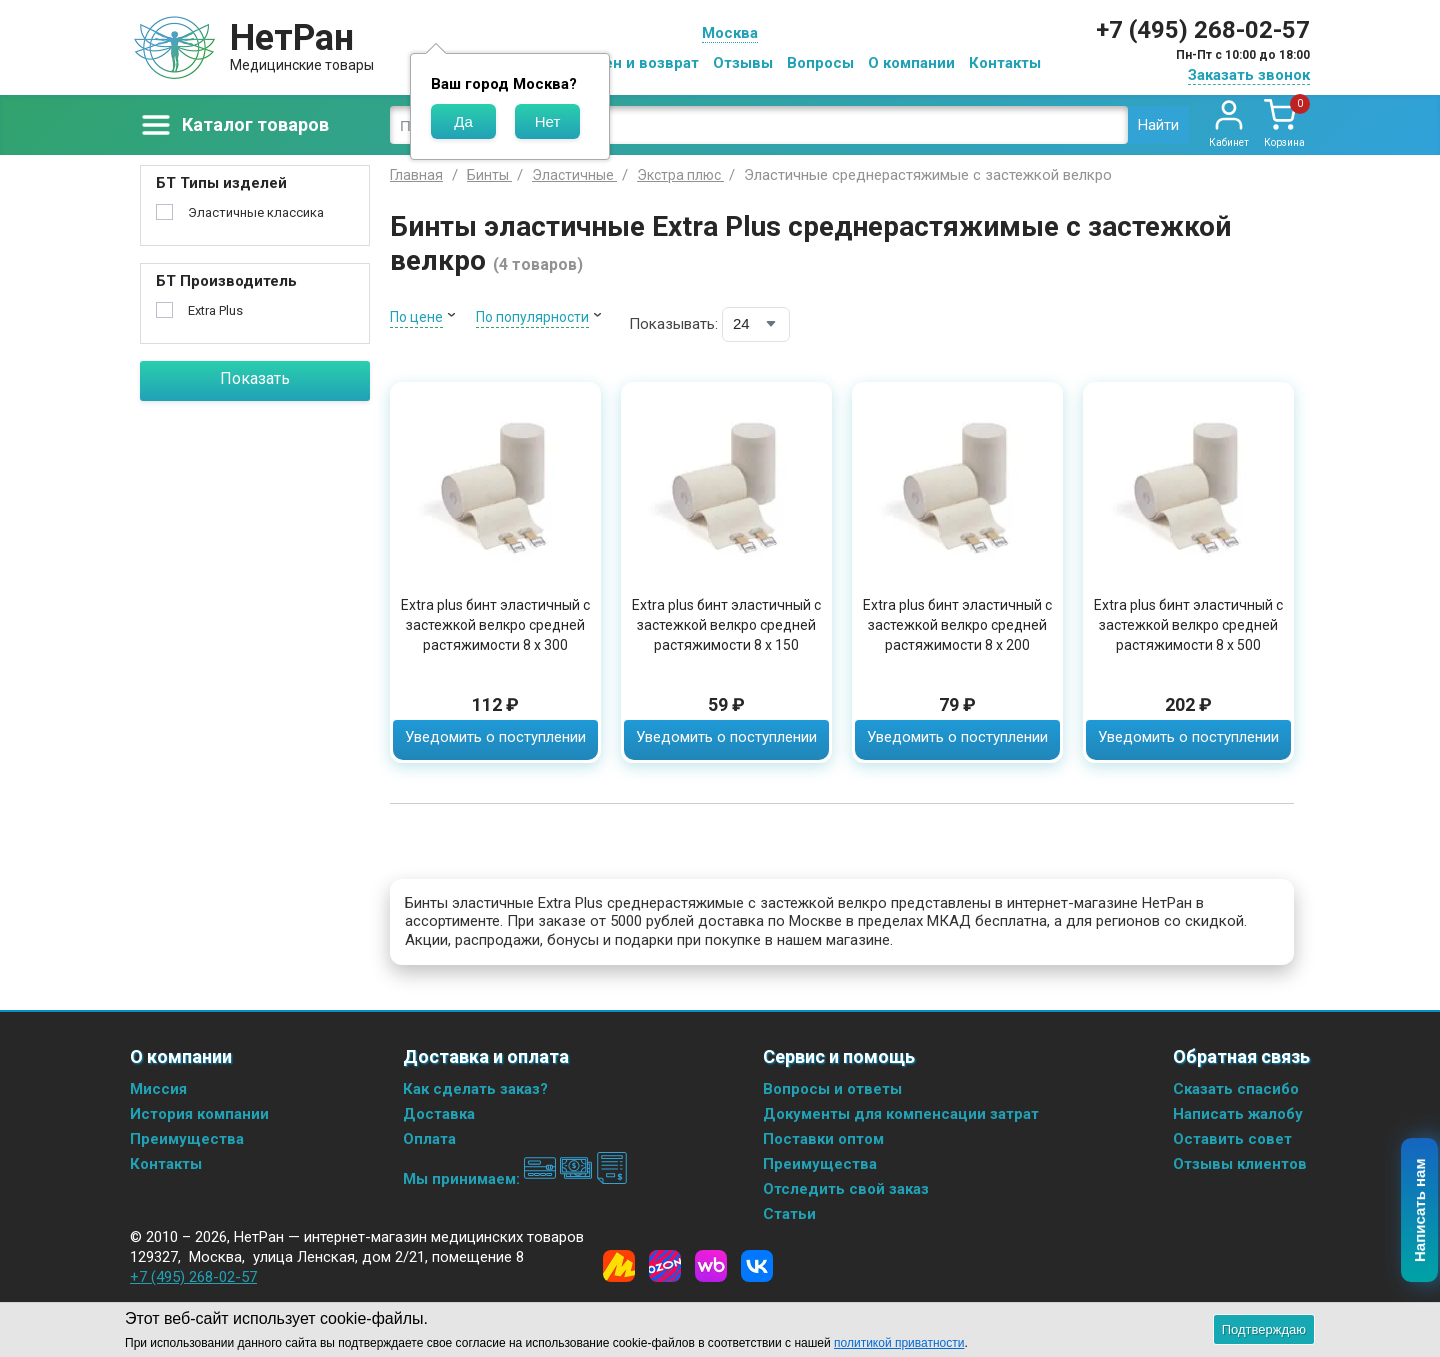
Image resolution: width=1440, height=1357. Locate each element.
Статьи (789, 1214)
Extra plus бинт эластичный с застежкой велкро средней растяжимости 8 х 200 (957, 625)
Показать (255, 378)
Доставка (439, 1114)
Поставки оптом (823, 1139)
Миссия (158, 1089)
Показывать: (673, 324)
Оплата (429, 1139)
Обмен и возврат (636, 63)
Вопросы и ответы (832, 1089)
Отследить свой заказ (846, 1189)
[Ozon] (665, 1266)
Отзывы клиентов (1240, 1164)
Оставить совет (1232, 1139)
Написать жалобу (1238, 1114)
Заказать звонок (1249, 75)
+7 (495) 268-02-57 (1203, 30)
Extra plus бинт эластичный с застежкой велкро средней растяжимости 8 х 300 (495, 625)
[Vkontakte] (757, 1266)
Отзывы (743, 63)
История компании (199, 1114)
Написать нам (1420, 1211)
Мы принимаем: (515, 1179)
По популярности (532, 317)
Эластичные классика (256, 212)
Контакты (1005, 63)
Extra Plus (215, 310)
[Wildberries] (711, 1266)
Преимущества (187, 1139)
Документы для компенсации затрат (901, 1114)
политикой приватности (899, 1343)
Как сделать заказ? (475, 1089)
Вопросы (820, 63)
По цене (416, 317)
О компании (911, 63)
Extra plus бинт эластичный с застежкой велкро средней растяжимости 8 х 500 (1188, 625)
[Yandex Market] (619, 1266)
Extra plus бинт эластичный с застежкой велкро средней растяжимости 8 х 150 (726, 625)
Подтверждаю (1264, 1329)
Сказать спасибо (1236, 1089)
